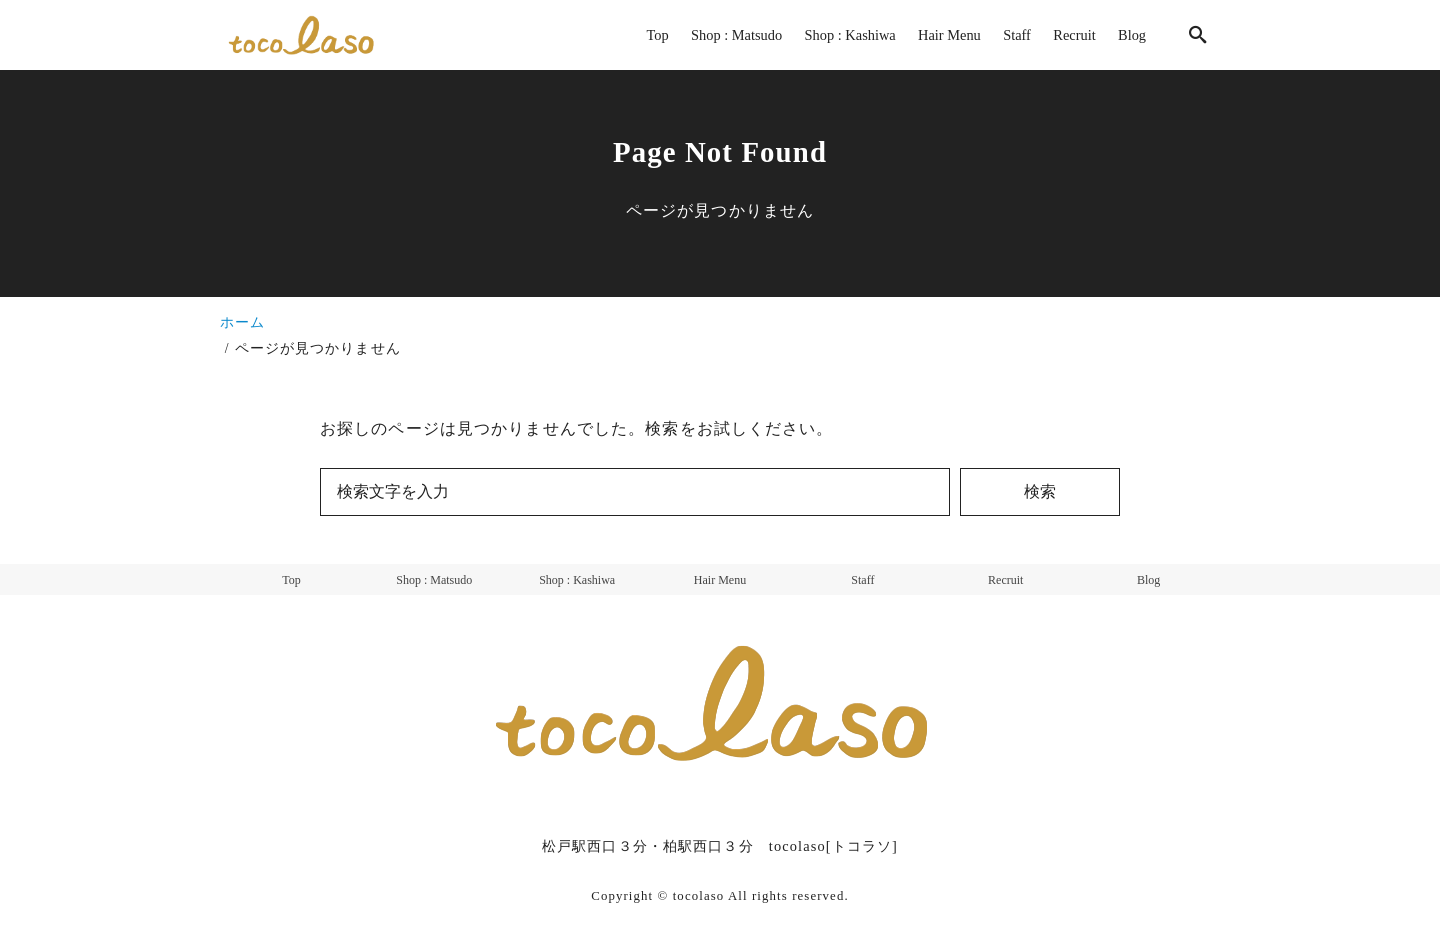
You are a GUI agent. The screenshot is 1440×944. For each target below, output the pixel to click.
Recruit (1005, 580)
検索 (1040, 491)
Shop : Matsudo (434, 580)
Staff (862, 580)
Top (291, 580)
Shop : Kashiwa (577, 580)
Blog (1148, 580)
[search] (1198, 34)
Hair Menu (720, 580)
